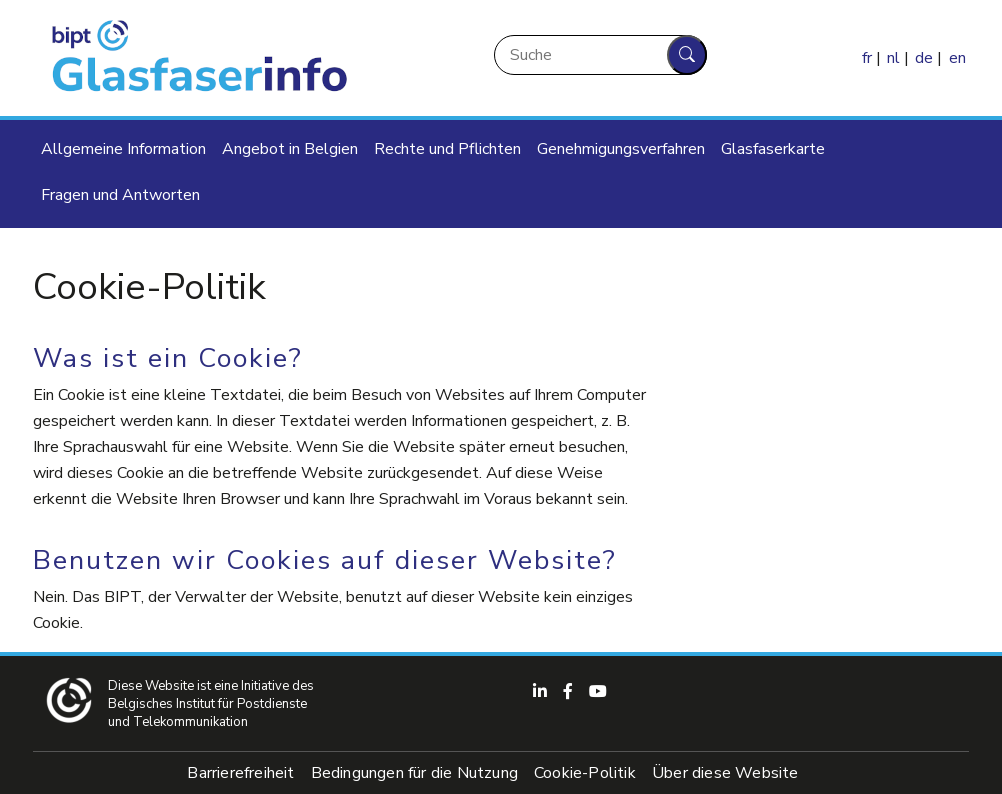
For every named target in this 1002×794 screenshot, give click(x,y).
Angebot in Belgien (290, 149)
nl (893, 58)
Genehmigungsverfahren (621, 149)
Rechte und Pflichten (447, 149)
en (957, 58)
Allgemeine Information (123, 149)
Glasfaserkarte (773, 149)
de (924, 58)
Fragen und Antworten (120, 195)
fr (867, 58)
